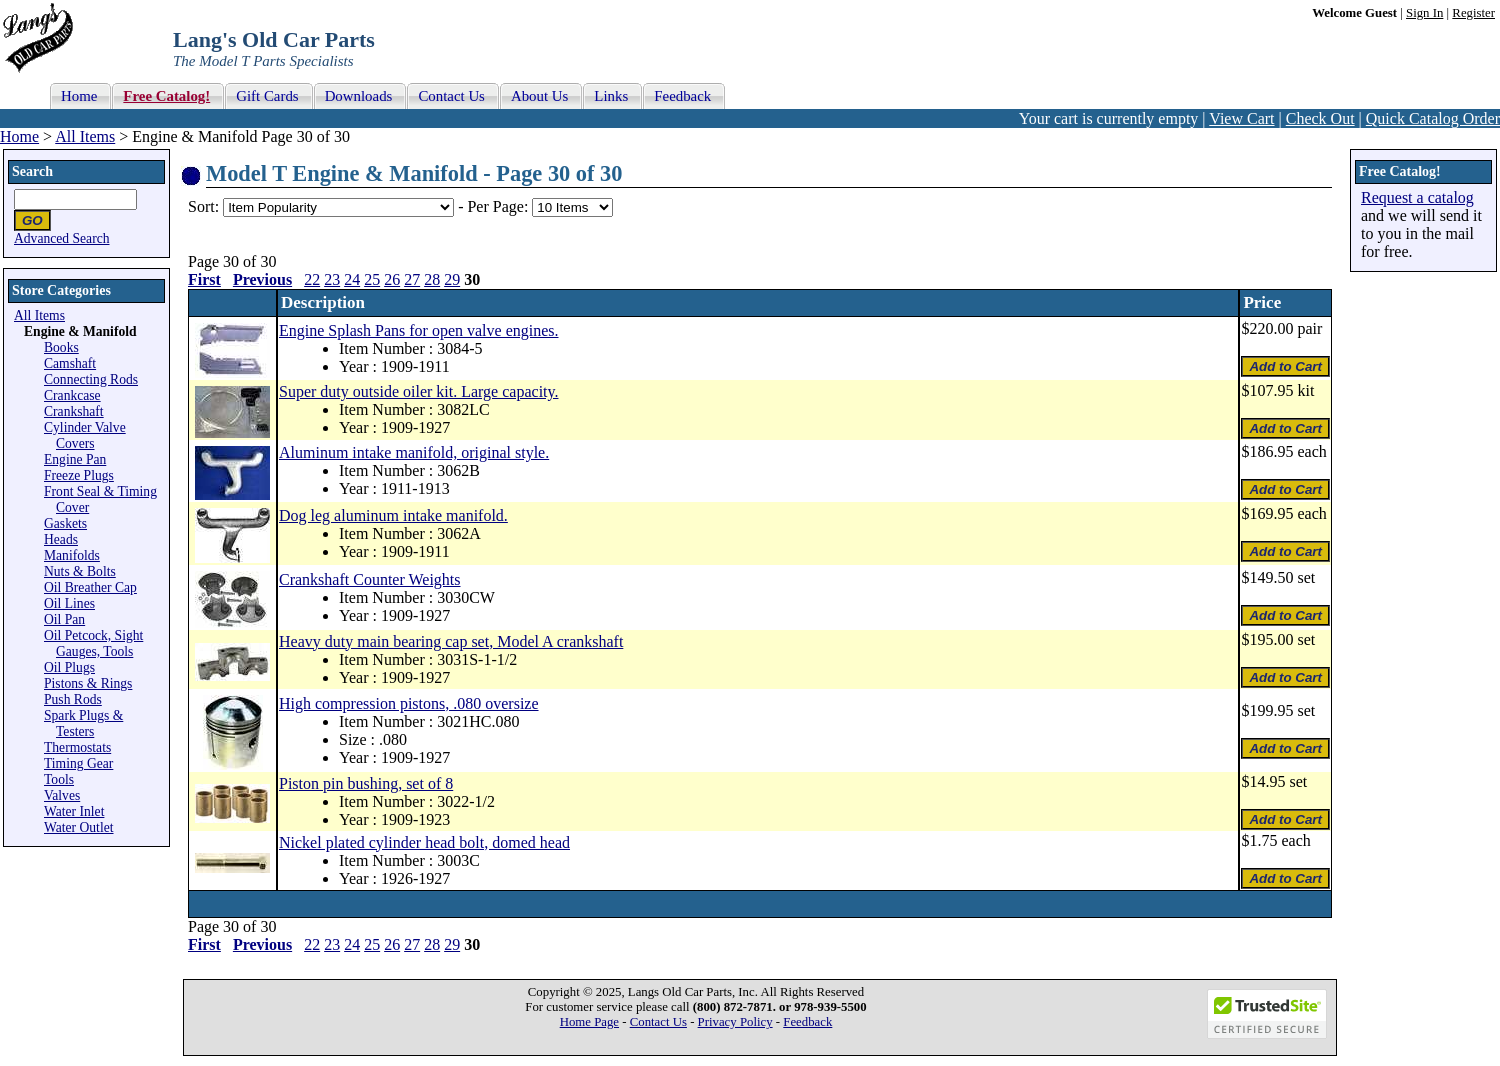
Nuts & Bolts (80, 571)
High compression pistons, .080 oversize (409, 703)
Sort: (203, 206)
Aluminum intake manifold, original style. (414, 452)
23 (332, 279)
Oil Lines (69, 603)
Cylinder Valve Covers (85, 435)
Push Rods (73, 699)
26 (392, 279)
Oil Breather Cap (90, 587)
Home (19, 136)
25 (372, 279)
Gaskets (65, 523)
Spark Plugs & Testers (83, 723)
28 (432, 279)
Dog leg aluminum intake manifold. (393, 515)
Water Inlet (74, 811)
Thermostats (77, 747)
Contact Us (658, 1022)
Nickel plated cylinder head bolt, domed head (424, 842)
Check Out (1320, 118)
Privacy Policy (735, 1022)
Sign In (1424, 13)
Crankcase (72, 395)
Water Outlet (79, 827)
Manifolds (72, 555)
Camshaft (70, 363)
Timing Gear (78, 763)
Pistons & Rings (88, 683)
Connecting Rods (91, 379)
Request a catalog (1417, 197)
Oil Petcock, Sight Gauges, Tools (93, 643)
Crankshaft (74, 411)
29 (452, 279)
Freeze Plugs (79, 475)
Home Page (589, 1022)
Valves (62, 795)
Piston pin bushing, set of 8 (366, 783)
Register (1473, 13)
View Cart (1241, 118)
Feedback (807, 1022)
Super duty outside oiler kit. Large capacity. (418, 391)
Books (61, 347)
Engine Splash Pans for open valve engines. (419, 330)
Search (32, 171)
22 (312, 279)
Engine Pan (75, 459)
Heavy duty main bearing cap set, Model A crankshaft (451, 641)
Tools (59, 779)
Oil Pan (64, 619)
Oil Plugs (69, 667)
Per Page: (499, 206)
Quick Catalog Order (1433, 118)
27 (412, 279)
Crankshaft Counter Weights (370, 579)
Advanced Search (62, 238)
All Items (85, 136)
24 (352, 279)
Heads (61, 539)
